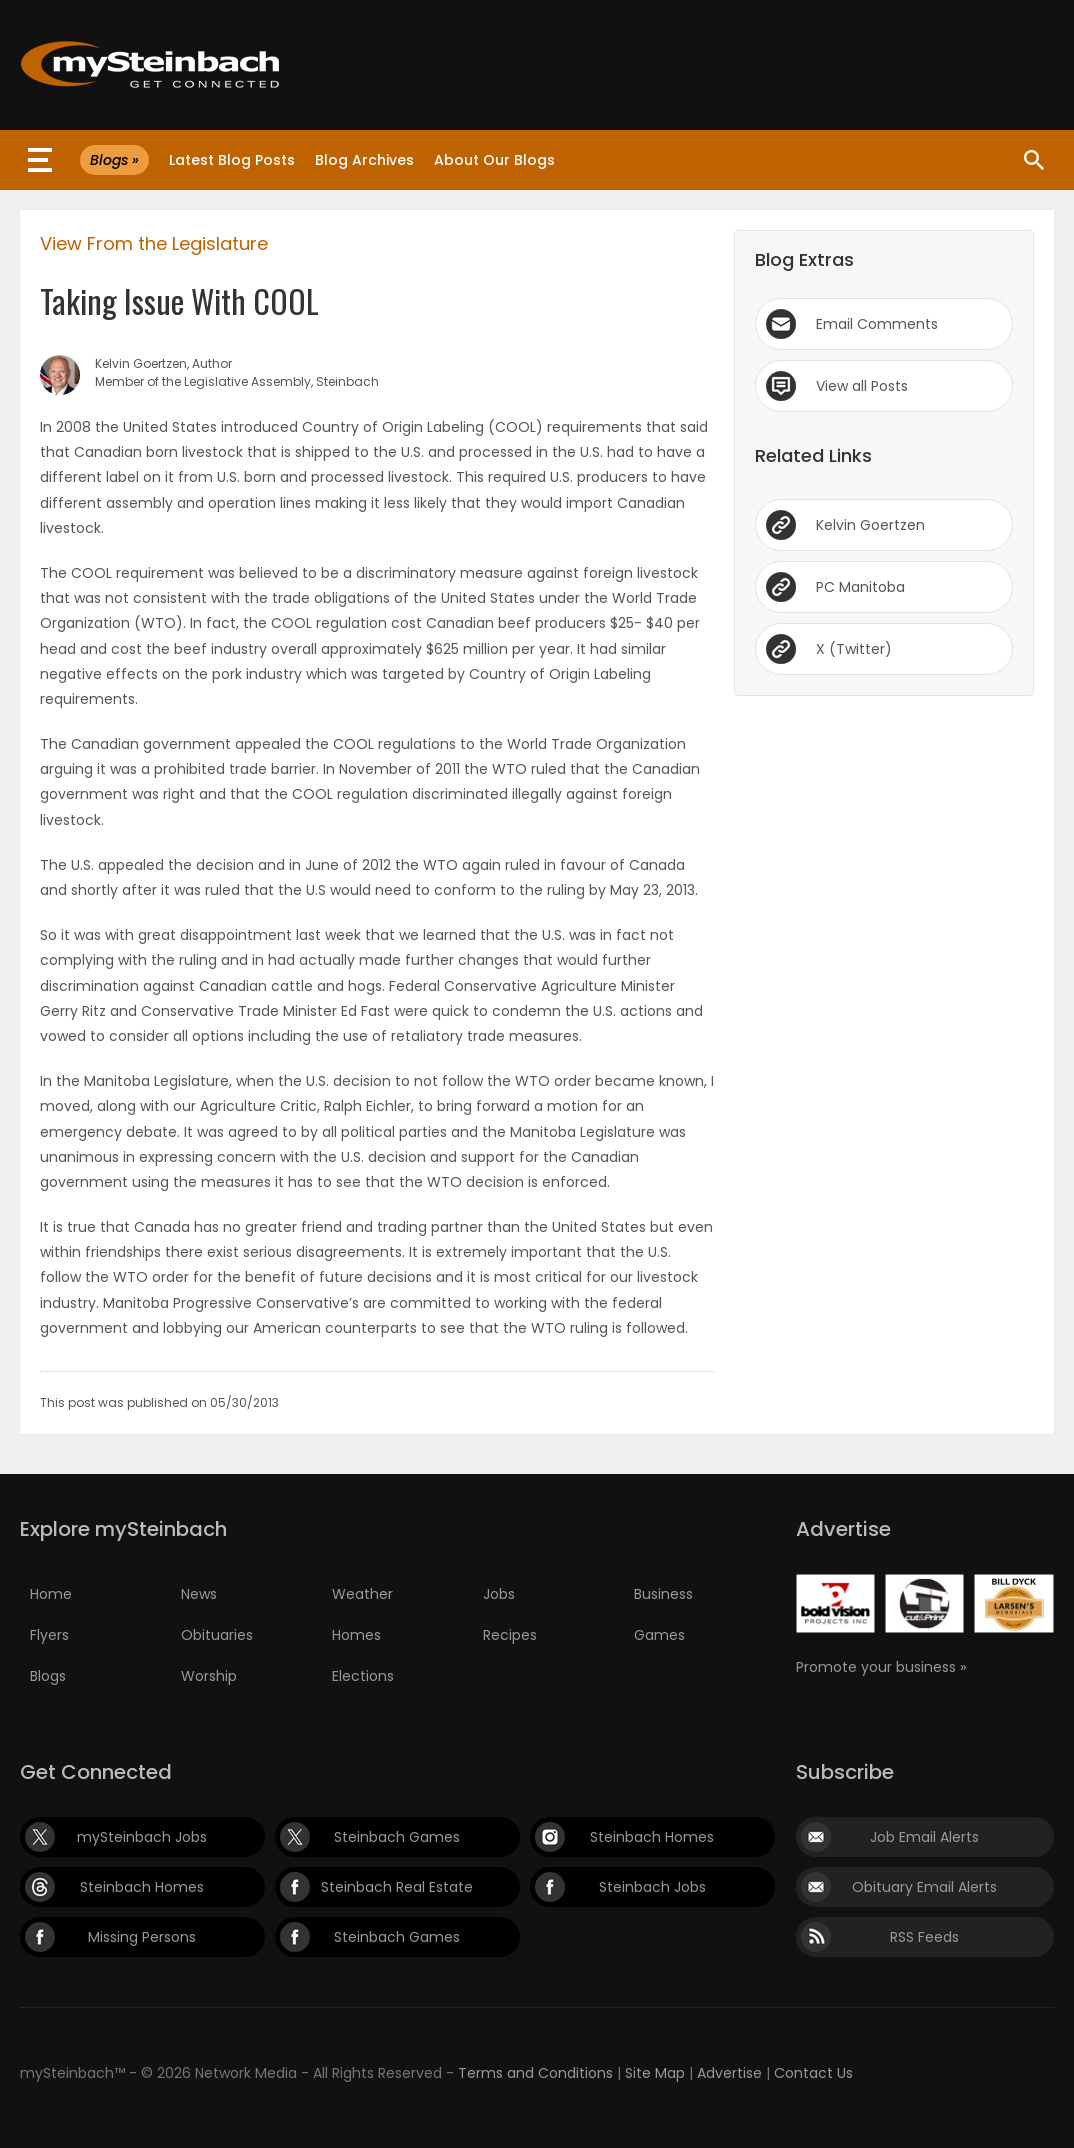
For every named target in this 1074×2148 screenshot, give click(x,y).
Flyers (49, 1635)
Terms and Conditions (535, 2073)
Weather (362, 1594)
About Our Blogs (494, 160)
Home (51, 1594)
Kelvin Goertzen (870, 525)
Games (659, 1635)
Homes (356, 1635)
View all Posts (862, 386)
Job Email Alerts (924, 1837)
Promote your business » (881, 1667)
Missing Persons (142, 1937)
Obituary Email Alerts (924, 1887)
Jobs (499, 1594)
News (199, 1594)
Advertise (729, 2073)
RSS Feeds (924, 1937)
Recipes (510, 1635)
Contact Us (813, 2073)
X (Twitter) (854, 649)
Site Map (655, 2073)
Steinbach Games (397, 1837)
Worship (209, 1676)
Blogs (48, 1676)
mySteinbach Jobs (142, 1837)
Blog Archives (364, 160)
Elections (363, 1676)
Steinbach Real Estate (397, 1887)
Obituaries (217, 1635)
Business (663, 1594)
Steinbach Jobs (652, 1887)
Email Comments (877, 324)
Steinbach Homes (652, 1837)
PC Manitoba (860, 587)
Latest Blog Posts (232, 160)
